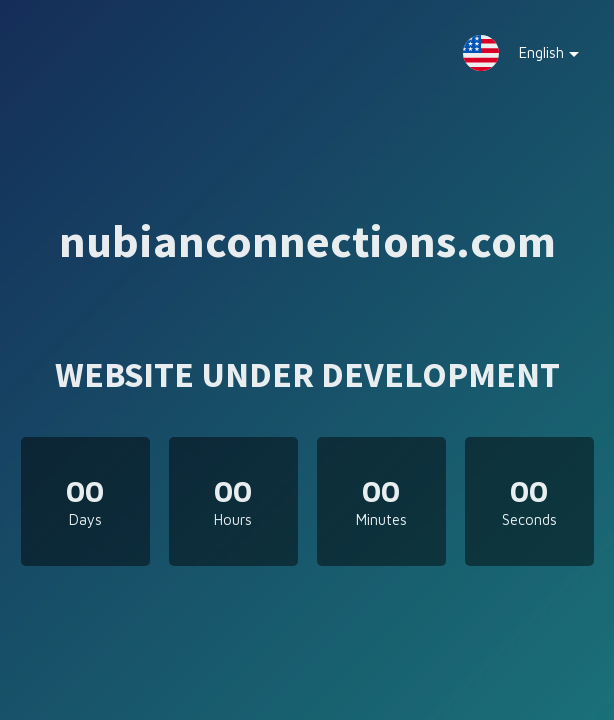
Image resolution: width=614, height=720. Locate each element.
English (534, 57)
